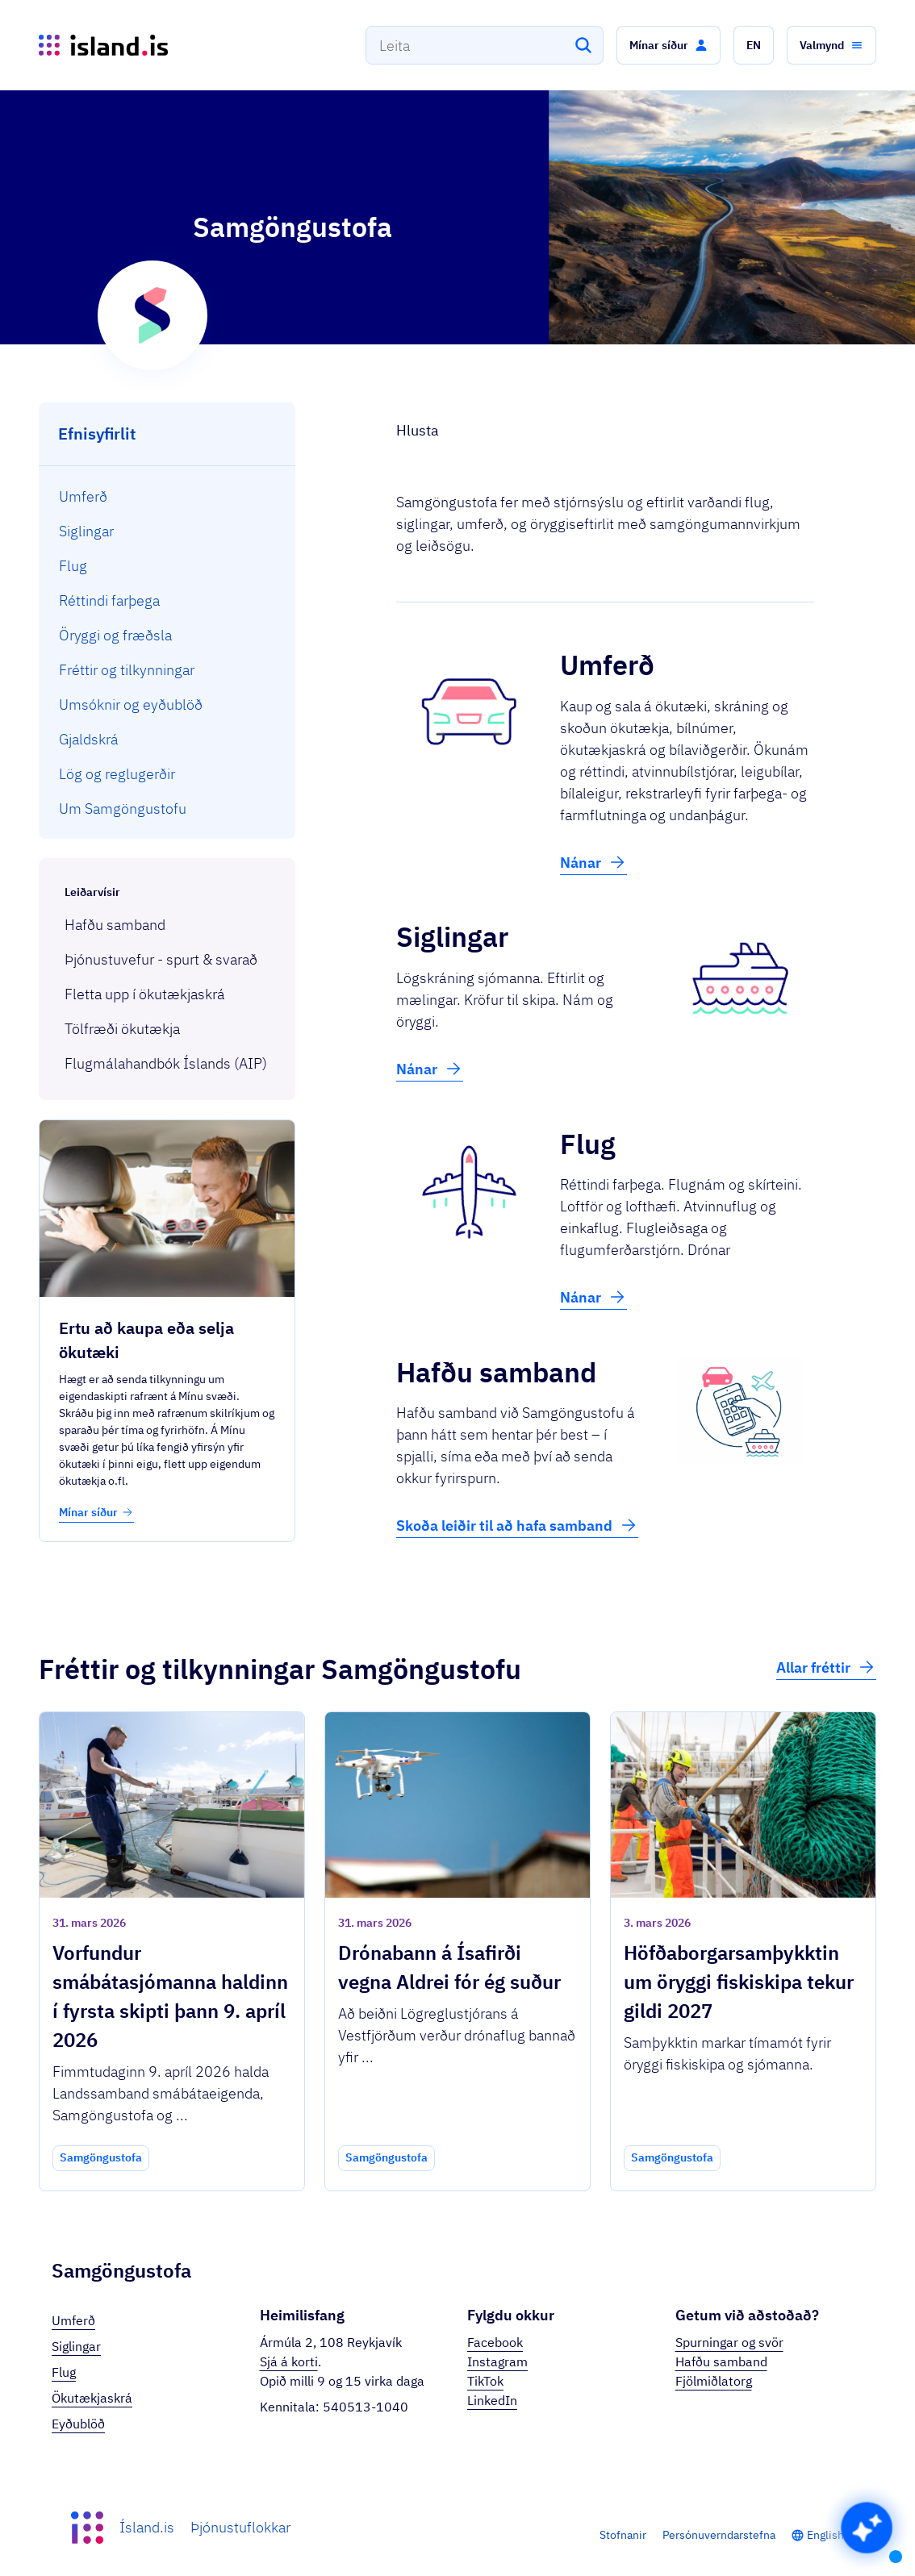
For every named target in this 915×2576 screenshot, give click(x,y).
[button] (668, 45)
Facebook (495, 2342)
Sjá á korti (289, 2361)
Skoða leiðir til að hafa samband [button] (517, 1525)
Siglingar (76, 2346)
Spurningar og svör (729, 2342)
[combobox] (485, 45)
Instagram (497, 2361)
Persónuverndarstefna (718, 2535)
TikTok (485, 2381)
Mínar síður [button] (96, 1512)
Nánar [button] (593, 862)
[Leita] (583, 45)
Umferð (73, 2320)
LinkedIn (492, 2400)
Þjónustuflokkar (240, 2527)
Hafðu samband (721, 2361)
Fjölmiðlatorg (713, 2381)
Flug (64, 2372)
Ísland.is (146, 2527)
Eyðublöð (78, 2424)
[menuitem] (167, 496)
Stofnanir (623, 2535)
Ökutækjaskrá (92, 2398)
